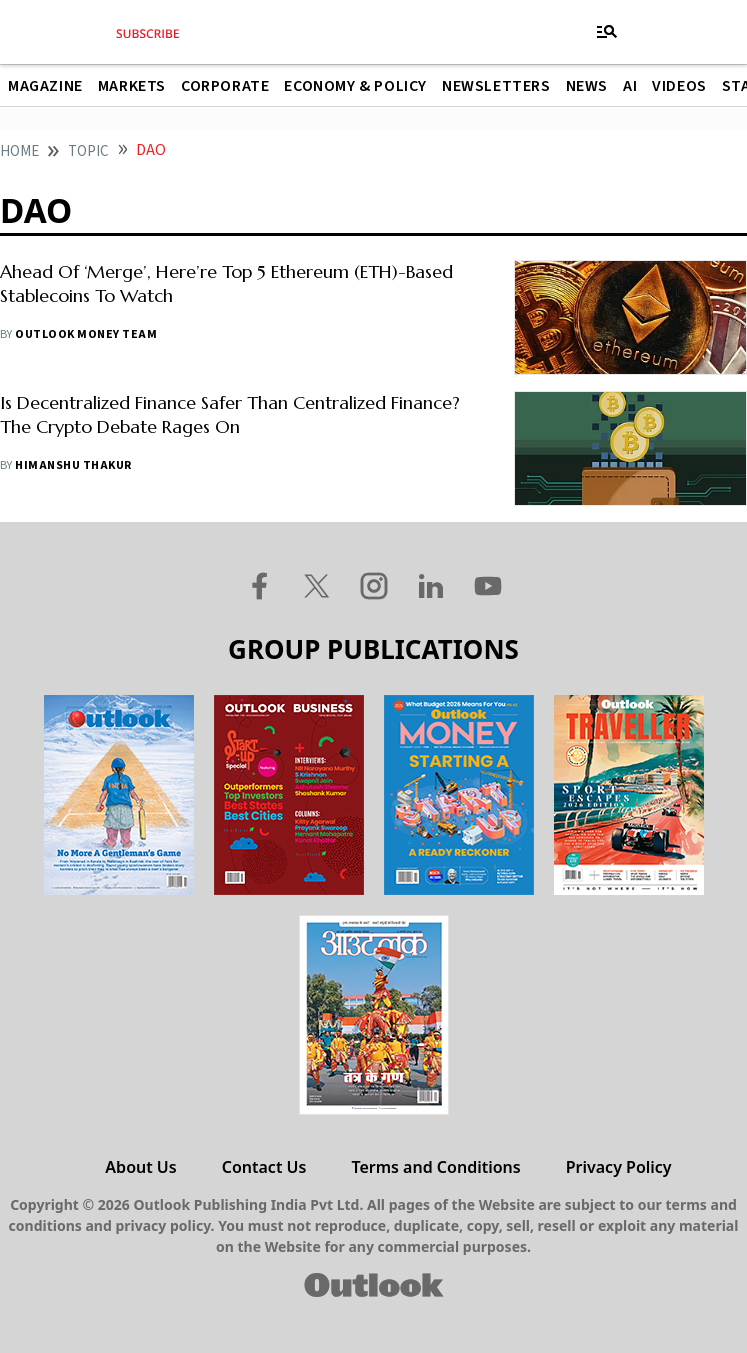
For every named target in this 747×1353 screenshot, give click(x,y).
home (19, 151)
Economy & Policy (355, 86)
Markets (132, 86)
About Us (140, 1167)
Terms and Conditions (435, 1167)
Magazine (45, 86)
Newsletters (496, 86)
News (587, 86)
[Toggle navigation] (607, 32)
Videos (679, 86)
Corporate (225, 86)
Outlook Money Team (86, 334)
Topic (88, 151)
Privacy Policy (619, 1167)
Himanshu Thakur (73, 465)
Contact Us (264, 1167)
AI (630, 86)
